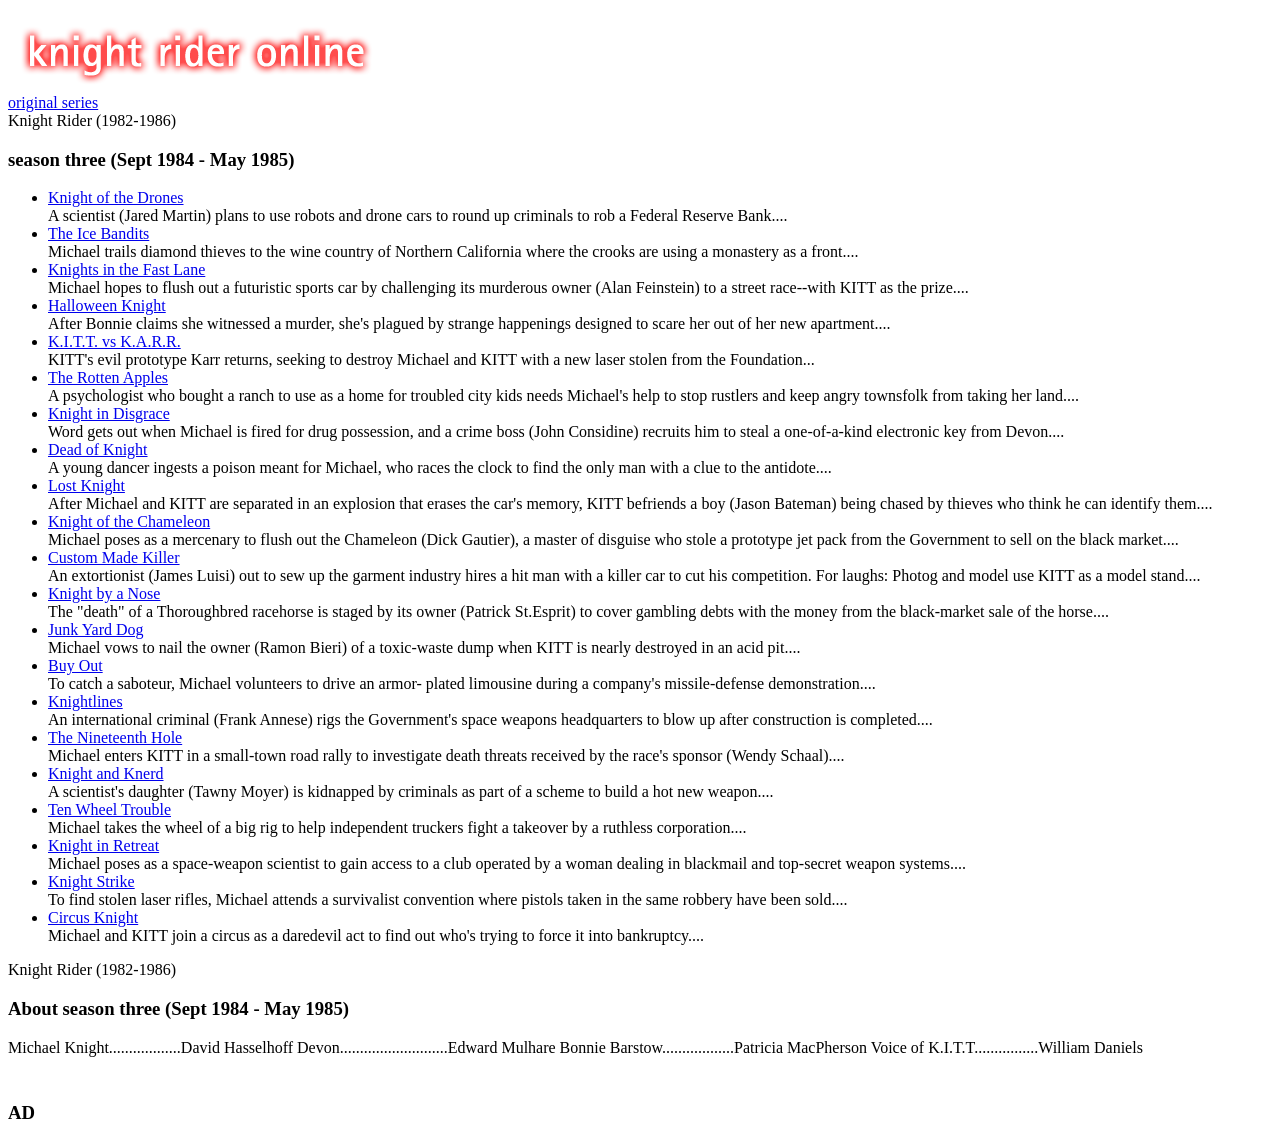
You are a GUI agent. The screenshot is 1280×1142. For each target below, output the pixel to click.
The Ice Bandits (98, 233)
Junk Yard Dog (96, 629)
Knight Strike (91, 881)
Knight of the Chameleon (129, 521)
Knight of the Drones (116, 197)
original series (53, 102)
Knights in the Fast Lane (126, 269)
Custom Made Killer (114, 557)
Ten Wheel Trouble (109, 809)
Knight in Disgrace (109, 413)
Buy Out (75, 665)
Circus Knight (93, 917)
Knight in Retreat (103, 845)
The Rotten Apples (108, 377)
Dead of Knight (98, 449)
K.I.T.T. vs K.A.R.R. (114, 341)
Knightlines (85, 701)
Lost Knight (86, 485)
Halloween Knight (107, 305)
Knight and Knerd (106, 773)
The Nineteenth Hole (115, 737)
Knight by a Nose (104, 593)
